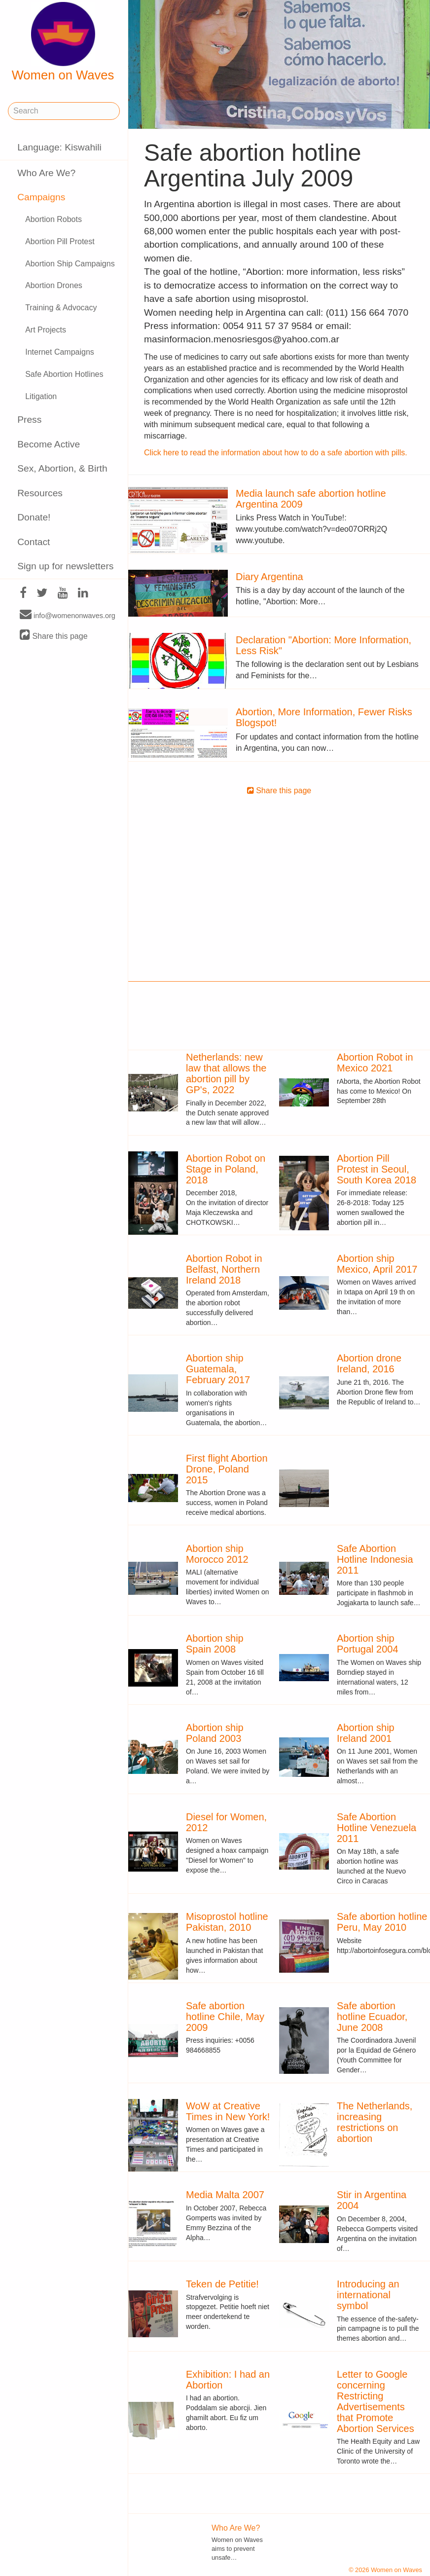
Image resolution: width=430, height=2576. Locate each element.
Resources (40, 493)
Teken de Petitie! (222, 2284)
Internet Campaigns (59, 352)
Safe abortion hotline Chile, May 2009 (225, 2016)
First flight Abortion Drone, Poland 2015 (227, 1469)
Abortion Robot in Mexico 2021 (375, 1062)
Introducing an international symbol (368, 2295)
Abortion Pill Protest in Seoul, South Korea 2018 (376, 1169)
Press (29, 419)
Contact (33, 542)
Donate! (33, 517)
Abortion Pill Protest (60, 241)
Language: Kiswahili (59, 147)
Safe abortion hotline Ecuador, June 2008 (372, 2016)
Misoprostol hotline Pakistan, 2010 (227, 1922)
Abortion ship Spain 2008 (215, 1644)
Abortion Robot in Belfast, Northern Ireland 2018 (224, 1269)
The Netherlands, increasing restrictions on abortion (374, 2122)
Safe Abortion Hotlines (64, 374)
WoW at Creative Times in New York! (228, 2111)
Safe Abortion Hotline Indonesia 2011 (375, 1559)
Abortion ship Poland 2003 (215, 1733)
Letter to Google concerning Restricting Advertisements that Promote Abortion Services (375, 2401)
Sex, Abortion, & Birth (62, 468)
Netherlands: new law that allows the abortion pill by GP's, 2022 (226, 1073)
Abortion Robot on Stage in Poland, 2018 (225, 1169)
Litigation (41, 396)
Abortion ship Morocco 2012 (217, 1554)
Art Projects (45, 330)
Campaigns (41, 197)
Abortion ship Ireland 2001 (365, 1733)
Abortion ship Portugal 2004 (367, 1644)
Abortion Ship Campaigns (69, 263)
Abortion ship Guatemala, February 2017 (218, 1369)
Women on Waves (63, 42)
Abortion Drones (53, 285)
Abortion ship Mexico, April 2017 (377, 1264)
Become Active (48, 444)
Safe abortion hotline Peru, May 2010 (382, 1922)
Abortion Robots (53, 219)
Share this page (54, 635)
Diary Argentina (269, 576)
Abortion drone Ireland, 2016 (369, 1363)
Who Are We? (46, 173)
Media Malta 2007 (225, 2194)
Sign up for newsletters (65, 566)
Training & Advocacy (61, 307)
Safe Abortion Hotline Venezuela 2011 (376, 1827)
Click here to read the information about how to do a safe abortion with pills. (275, 452)
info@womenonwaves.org (67, 615)
